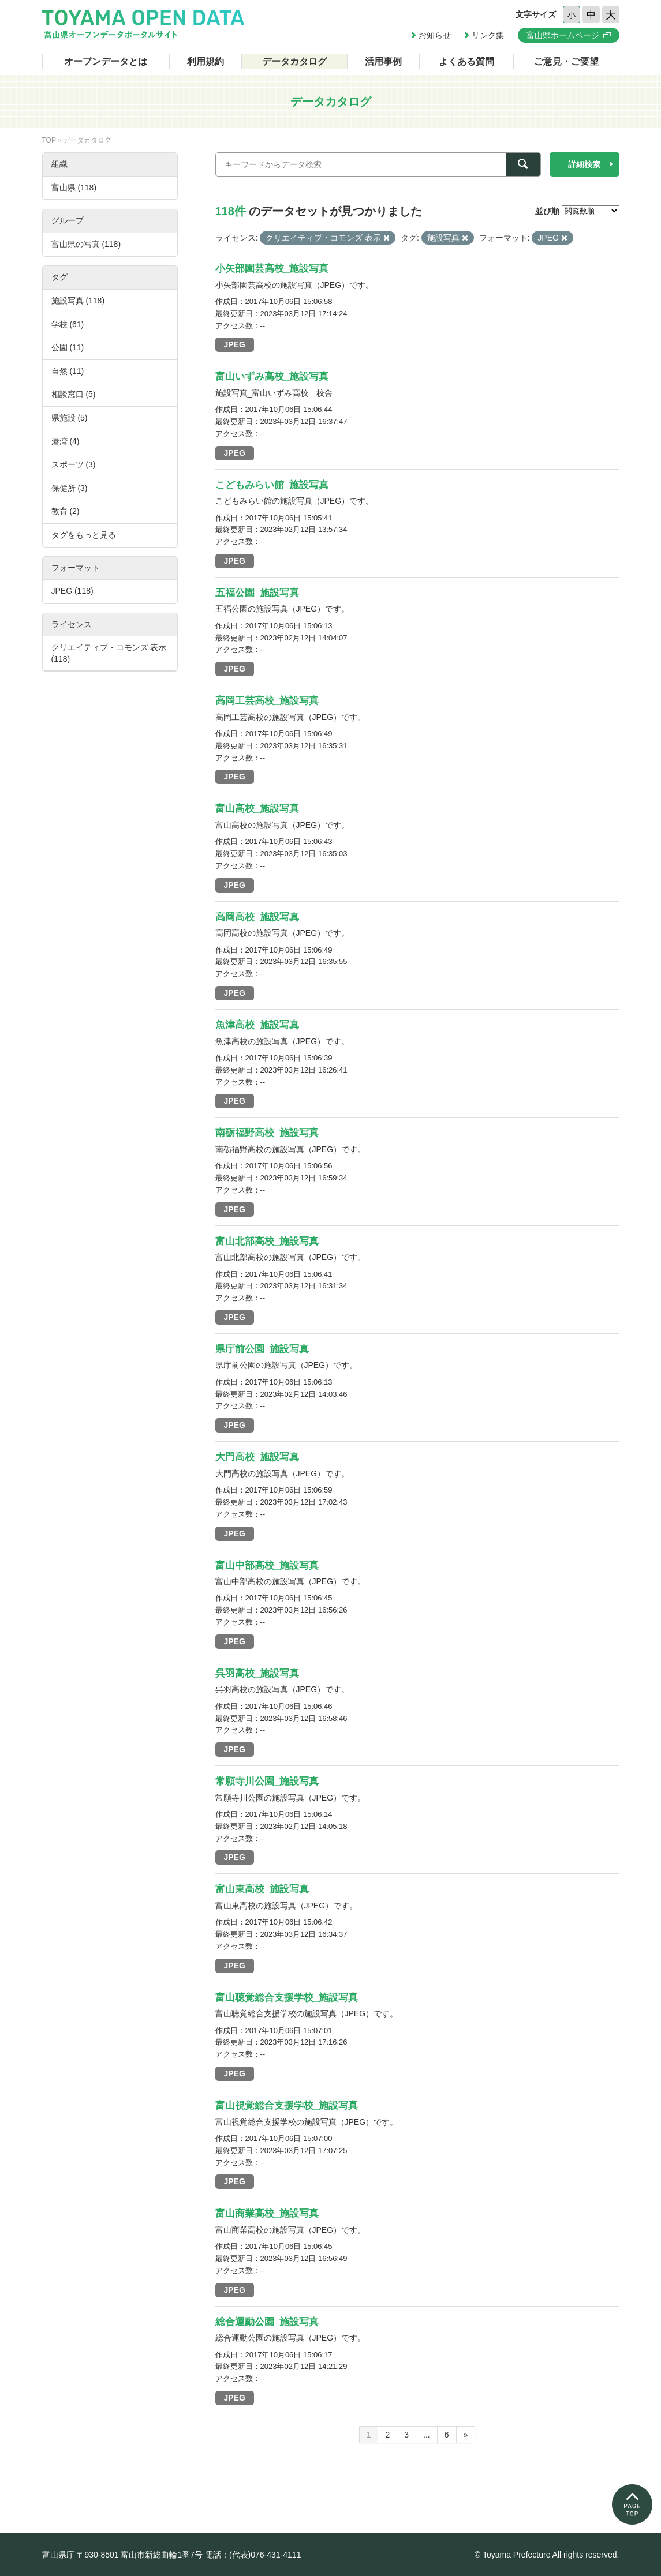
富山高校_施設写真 (257, 808)
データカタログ (294, 61)
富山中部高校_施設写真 (267, 1565)
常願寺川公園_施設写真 (267, 1781)
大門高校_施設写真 (257, 1457)
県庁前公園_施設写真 (262, 1349)
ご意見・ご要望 (566, 61)
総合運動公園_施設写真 (267, 2321)
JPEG (234, 344)
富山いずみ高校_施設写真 (271, 376)
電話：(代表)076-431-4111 (253, 2554)
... (426, 2434)
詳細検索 (584, 164)
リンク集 (488, 35)
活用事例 (383, 61)
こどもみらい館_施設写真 (271, 484)
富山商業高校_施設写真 (267, 2213)
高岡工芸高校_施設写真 (267, 700)
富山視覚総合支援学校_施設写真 (286, 2105)
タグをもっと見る (83, 534)
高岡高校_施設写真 (257, 917)
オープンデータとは (105, 61)
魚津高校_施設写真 (257, 1024)
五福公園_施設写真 (257, 592)
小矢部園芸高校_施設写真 (271, 268)
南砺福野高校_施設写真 (267, 1132)
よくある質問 (466, 61)
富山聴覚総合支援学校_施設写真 (286, 1997)
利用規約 (205, 61)
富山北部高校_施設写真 (267, 1241)
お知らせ (435, 35)
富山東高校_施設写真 (262, 1889)
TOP (49, 140)
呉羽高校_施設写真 (257, 1673)
